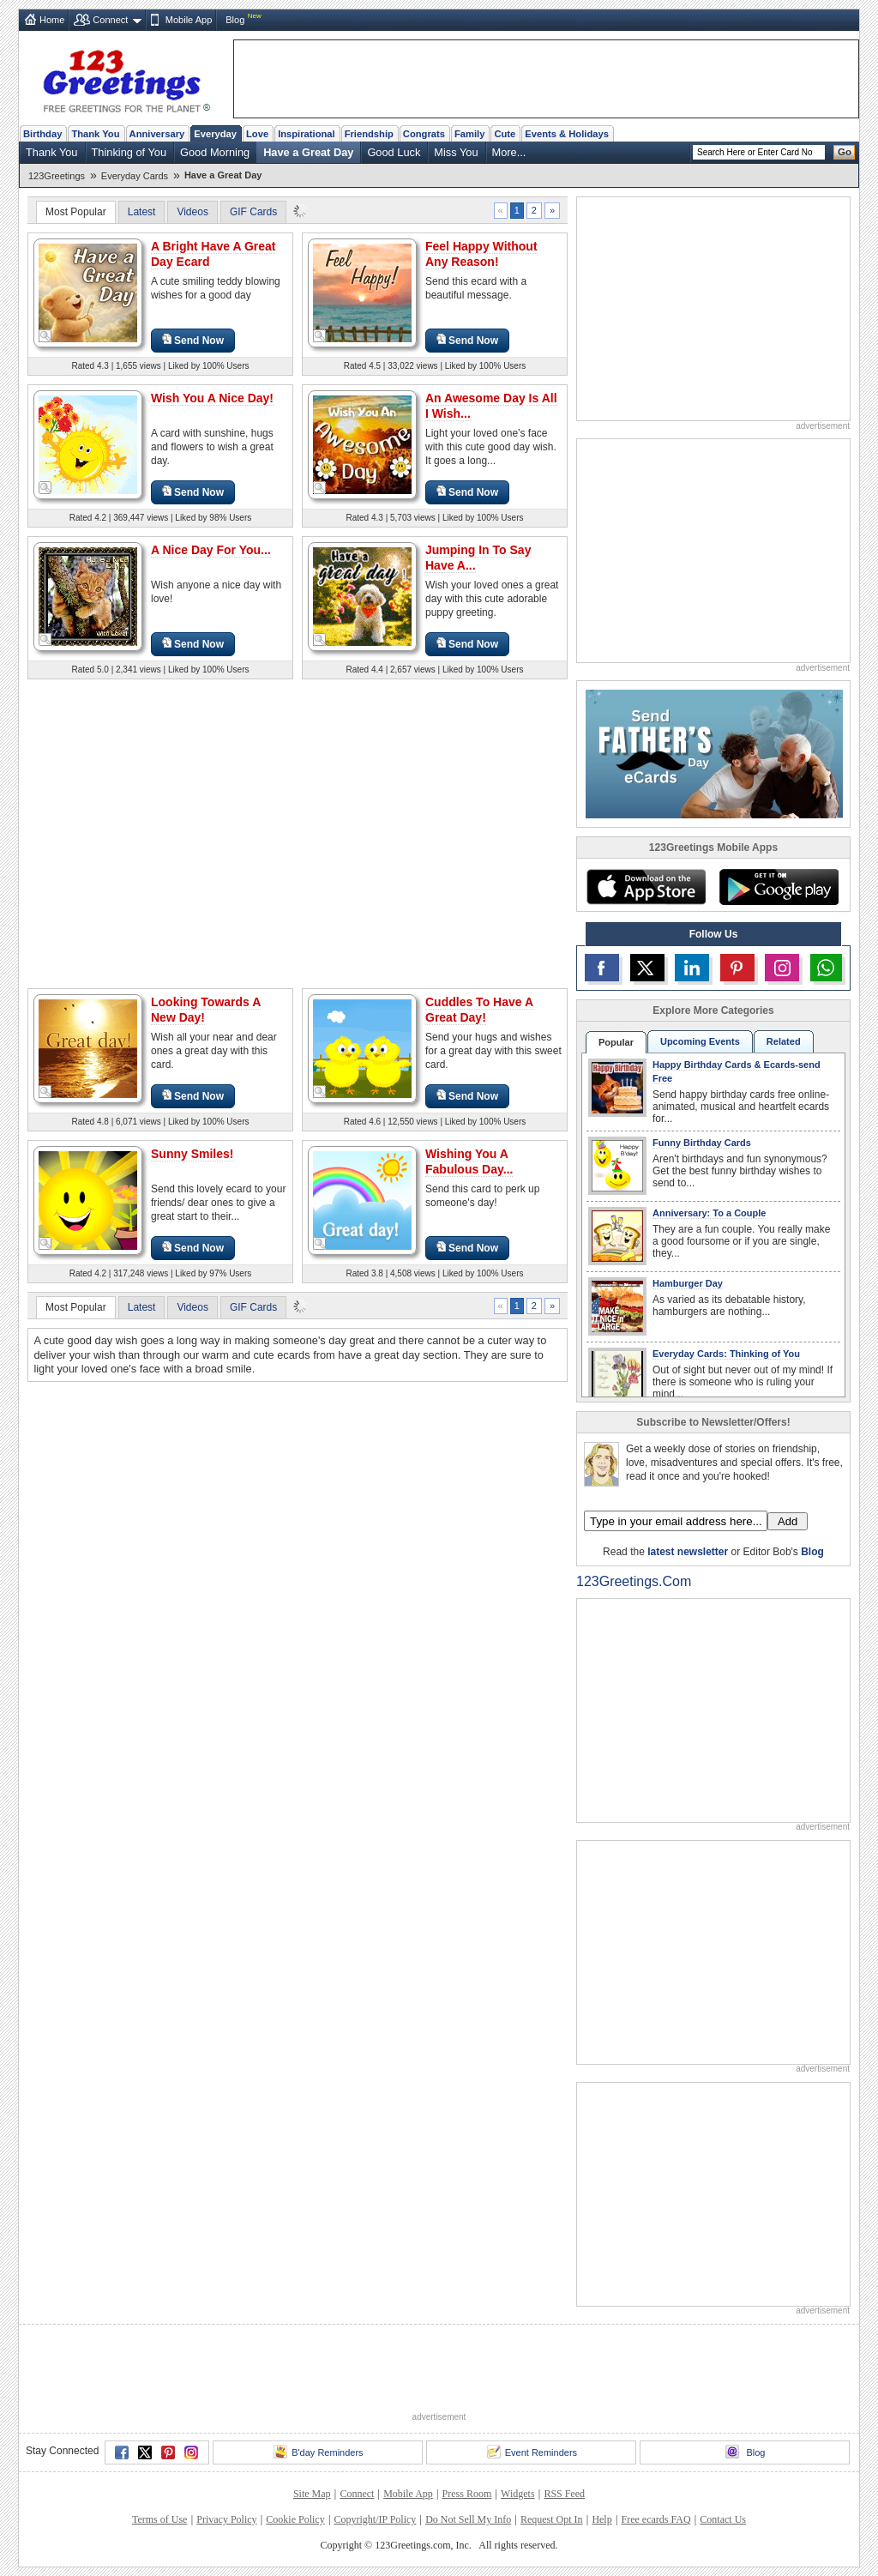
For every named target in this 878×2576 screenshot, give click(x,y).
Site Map (312, 2494)
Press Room (467, 2494)
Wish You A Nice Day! (212, 398)
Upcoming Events (700, 1041)
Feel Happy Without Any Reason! (481, 253)
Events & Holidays (567, 134)
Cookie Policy (295, 2519)
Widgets (518, 2494)
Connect (110, 20)
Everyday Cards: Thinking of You (726, 1353)
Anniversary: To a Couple (709, 1213)
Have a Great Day (308, 152)
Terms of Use (159, 2519)
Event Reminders (532, 2451)
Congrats (424, 134)
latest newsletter (687, 1552)
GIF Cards (253, 212)
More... (509, 152)
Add (787, 1521)
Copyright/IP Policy (375, 2519)
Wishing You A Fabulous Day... (469, 1161)
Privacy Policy (226, 2519)
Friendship (369, 134)
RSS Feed (564, 2494)
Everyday (215, 134)
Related (784, 1041)
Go (844, 152)
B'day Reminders (318, 2451)
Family (469, 134)
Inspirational (306, 134)
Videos (192, 212)
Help (601, 2519)
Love (257, 134)
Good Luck (393, 152)
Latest (142, 212)
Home (51, 20)
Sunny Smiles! (192, 1154)
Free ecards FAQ (655, 2519)
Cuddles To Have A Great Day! (479, 1009)
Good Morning (215, 152)
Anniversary (157, 134)
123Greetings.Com (633, 1581)
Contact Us (723, 2519)
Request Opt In (551, 2519)
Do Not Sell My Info (468, 2519)
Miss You (456, 152)
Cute (504, 134)
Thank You (95, 134)
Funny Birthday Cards (701, 1142)
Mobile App (188, 20)
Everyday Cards (134, 176)
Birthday (42, 134)
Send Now (193, 340)
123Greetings (56, 176)
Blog (235, 20)
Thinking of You (129, 152)
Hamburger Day (687, 1283)
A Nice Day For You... (211, 550)
